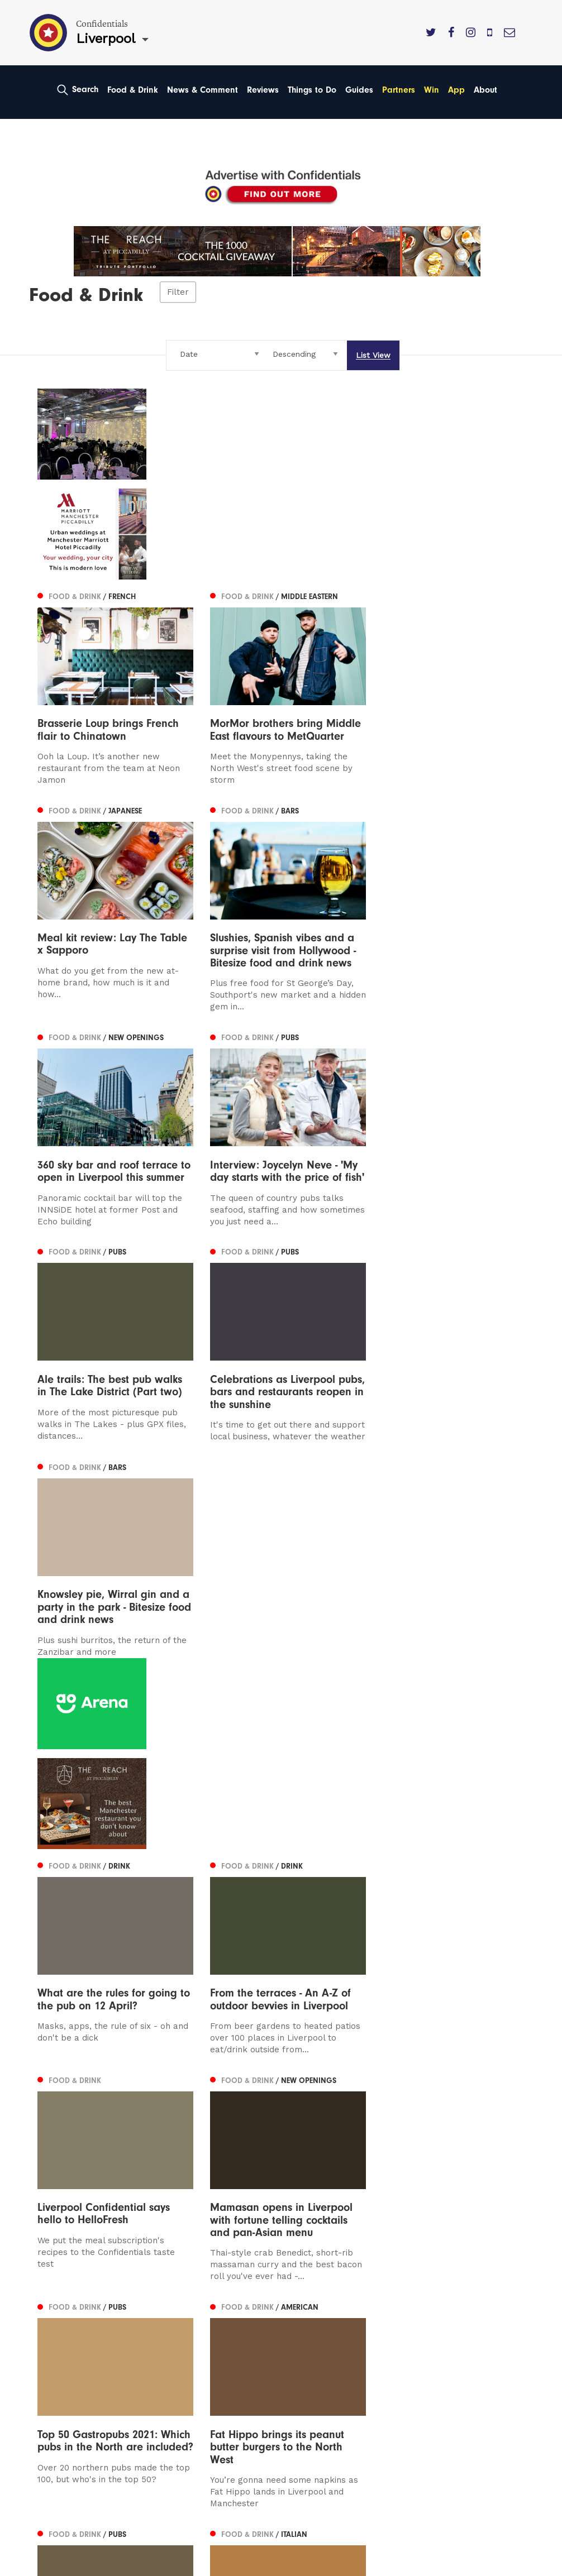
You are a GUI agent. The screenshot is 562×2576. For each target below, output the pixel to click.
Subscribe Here (322, 2319)
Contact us (312, 2287)
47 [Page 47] (467, 2134)
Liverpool (57, 2319)
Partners (398, 90)
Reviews (263, 90)
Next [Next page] (496, 2133)
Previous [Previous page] (66, 2133)
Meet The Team (323, 2367)
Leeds (50, 2304)
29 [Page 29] (133, 2134)
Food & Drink (132, 90)
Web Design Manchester (78, 2565)
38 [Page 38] (307, 2134)
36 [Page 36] (255, 2134)
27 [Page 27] (98, 2134)
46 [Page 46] (449, 2134)
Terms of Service (325, 2351)
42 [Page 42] (377, 2134)
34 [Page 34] (220, 2134)
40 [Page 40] (342, 2134)
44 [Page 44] (413, 2134)
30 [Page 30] (151, 2134)
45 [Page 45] (431, 2134)
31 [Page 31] (168, 2134)
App (456, 90)
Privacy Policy (318, 2335)
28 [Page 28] (116, 2134)
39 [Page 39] (325, 2134)
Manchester (62, 2287)
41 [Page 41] (360, 2134)
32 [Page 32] (185, 2134)
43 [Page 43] (395, 2134)
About (485, 90)
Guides (359, 90)
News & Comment (202, 90)
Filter (178, 293)
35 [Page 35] (237, 2134)
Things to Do (312, 90)
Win (431, 90)
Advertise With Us (327, 2304)
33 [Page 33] (202, 2134)
